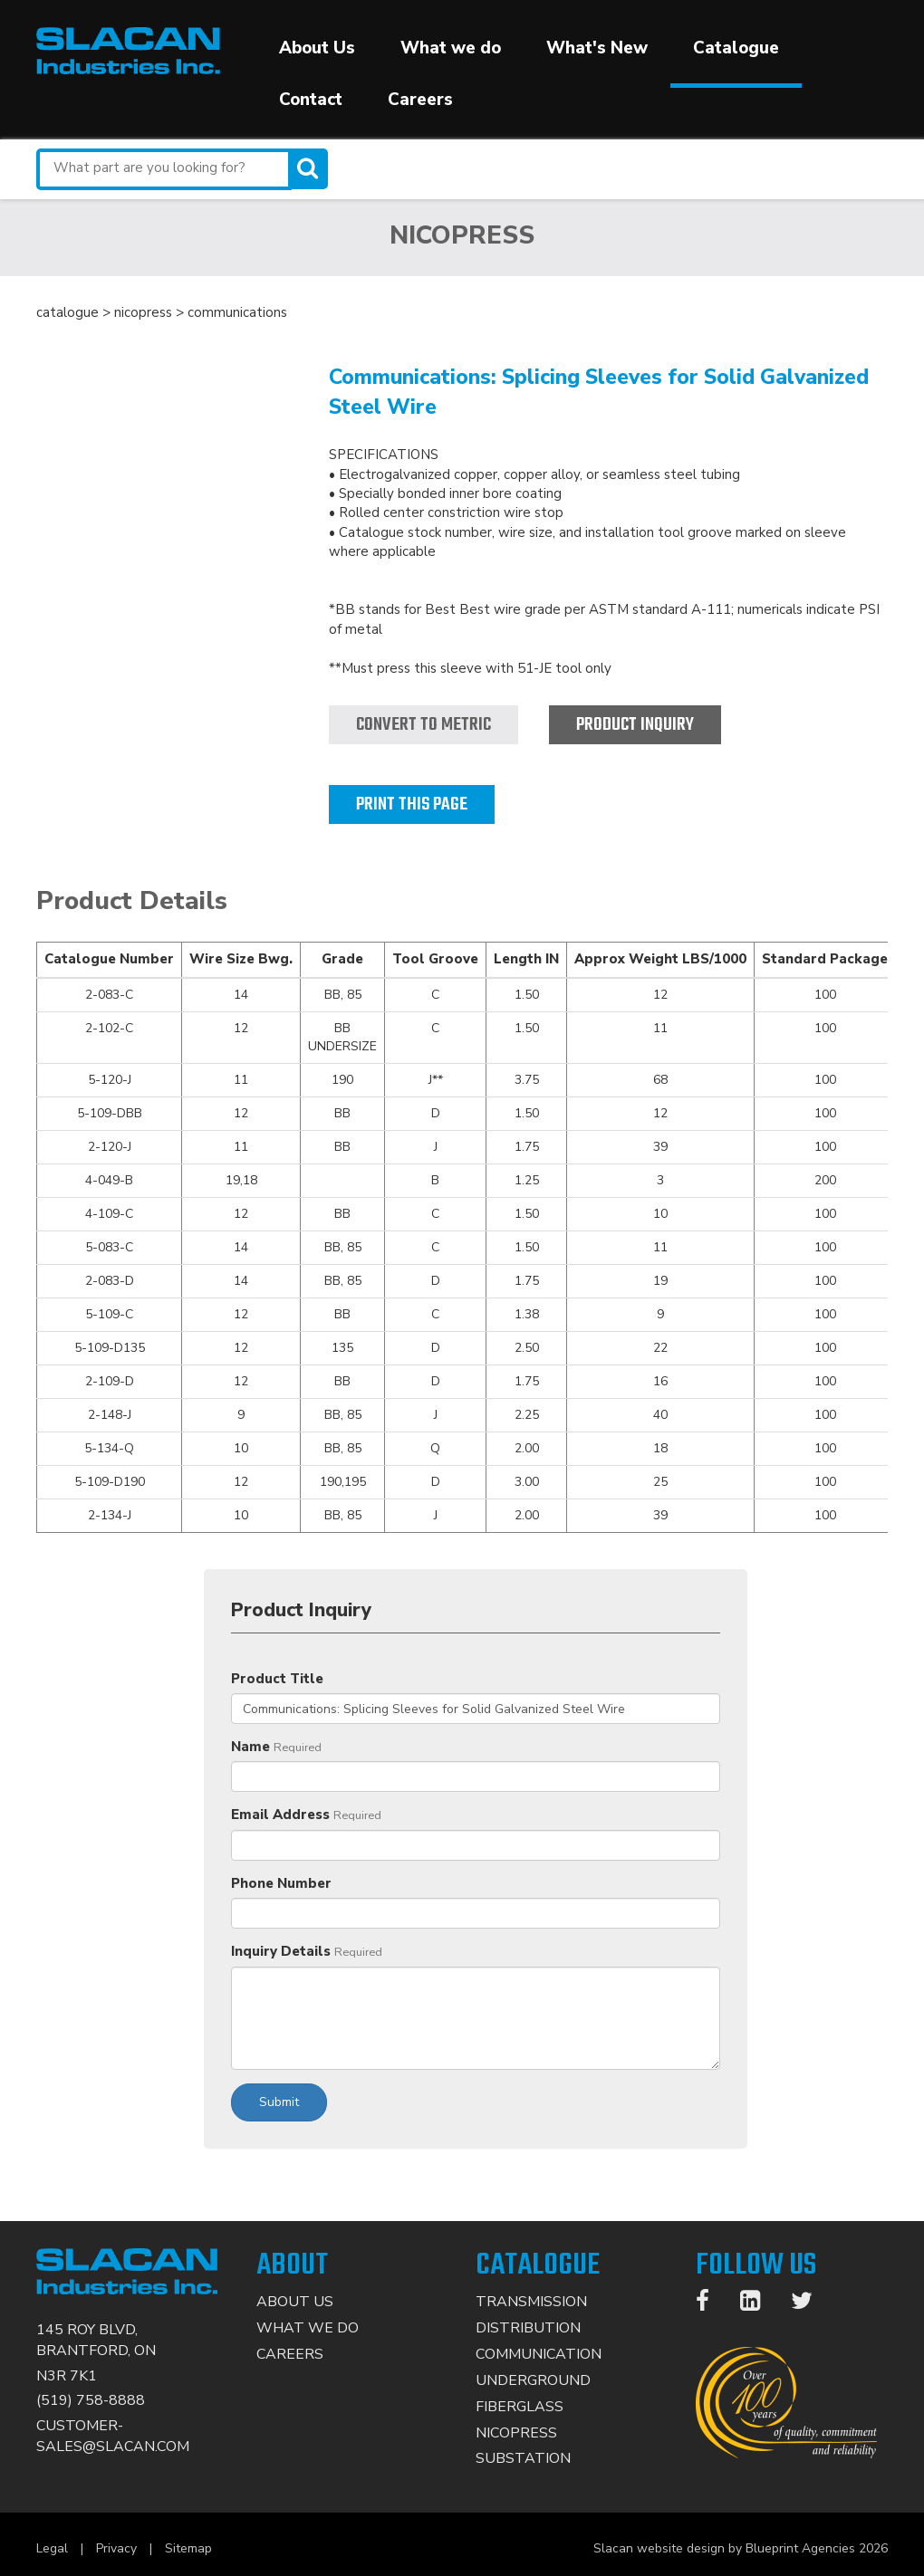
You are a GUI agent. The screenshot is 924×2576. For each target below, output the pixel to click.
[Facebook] (711, 2304)
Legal (52, 2548)
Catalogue (736, 48)
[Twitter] (811, 2304)
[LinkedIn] (759, 2304)
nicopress (143, 312)
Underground (533, 2380)
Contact (310, 99)
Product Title (277, 1679)
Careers (420, 99)
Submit (279, 2102)
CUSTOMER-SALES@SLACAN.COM (112, 2436)
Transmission (531, 2302)
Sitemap (188, 2548)
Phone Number (281, 1883)
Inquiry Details (281, 1951)
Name (250, 1747)
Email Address (280, 1814)
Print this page (411, 804)
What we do (450, 48)
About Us (317, 48)
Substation (523, 2458)
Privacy (116, 2548)
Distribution (528, 2328)
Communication (539, 2354)
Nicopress (516, 2433)
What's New (597, 48)
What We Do (307, 2328)
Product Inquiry (635, 725)
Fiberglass (519, 2407)
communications (237, 312)
